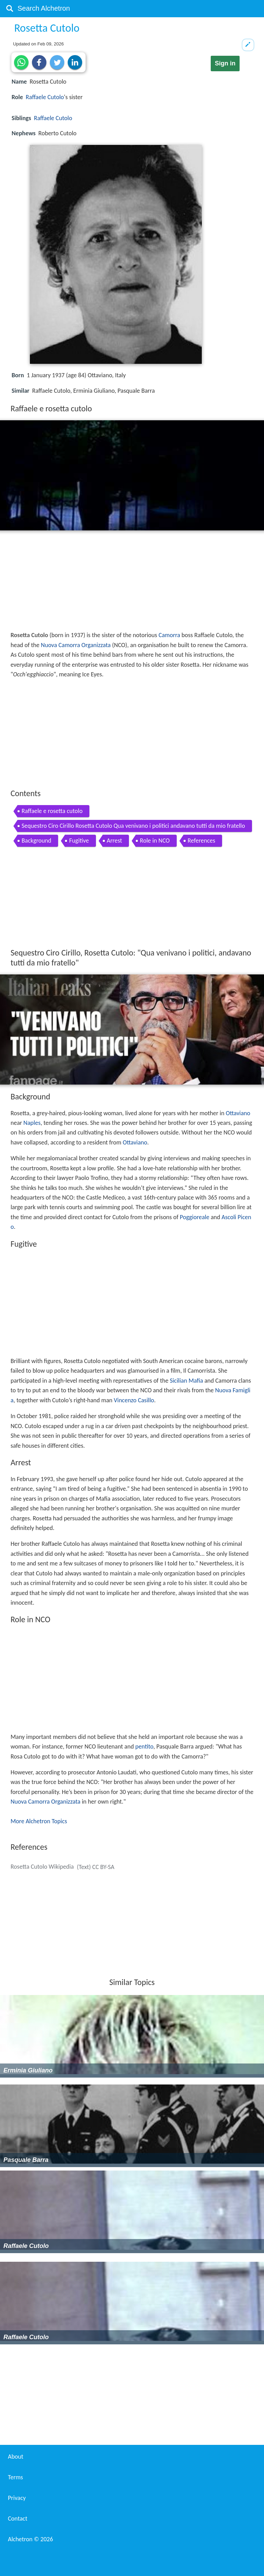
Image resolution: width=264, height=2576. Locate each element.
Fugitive (79, 840)
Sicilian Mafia (186, 1380)
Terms (15, 2477)
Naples (32, 1123)
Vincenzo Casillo (134, 1400)
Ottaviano (238, 1113)
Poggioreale (194, 1217)
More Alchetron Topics (39, 1821)
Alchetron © (30, 2539)
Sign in (225, 63)
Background (37, 840)
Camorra (169, 635)
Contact (17, 2518)
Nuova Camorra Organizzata (76, 645)
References (201, 840)
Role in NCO (155, 840)
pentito (144, 1746)
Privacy (17, 2498)
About (15, 2456)
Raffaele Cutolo (45, 97)
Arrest (114, 840)
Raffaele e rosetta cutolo (52, 811)
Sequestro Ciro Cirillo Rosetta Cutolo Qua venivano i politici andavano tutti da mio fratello (133, 826)
